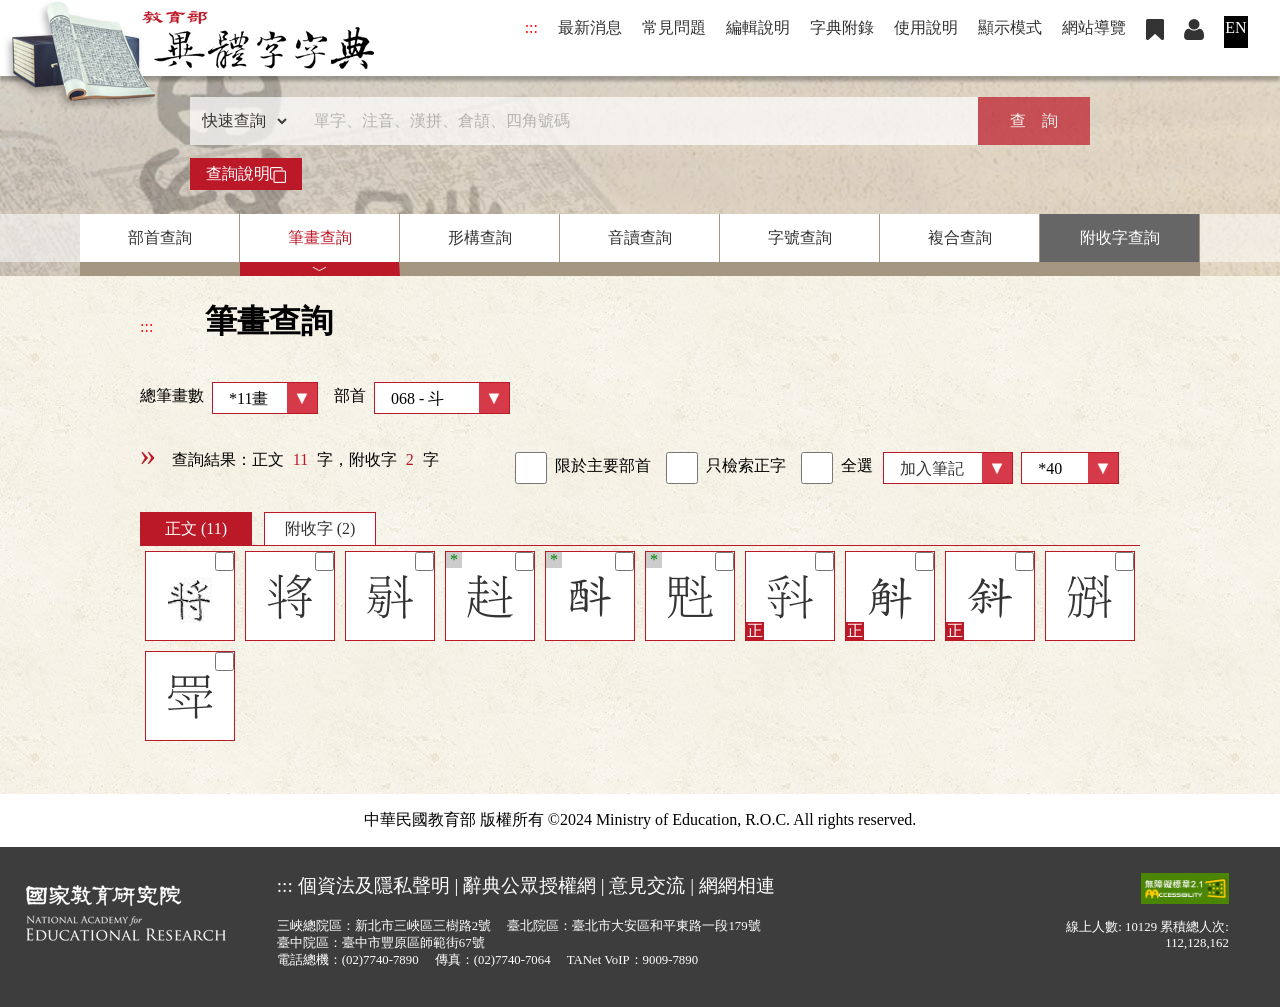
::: (531, 27)
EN (1235, 27)
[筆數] (1070, 468)
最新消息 (590, 27)
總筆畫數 (229, 398)
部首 (422, 398)
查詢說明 (246, 174)
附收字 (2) (320, 528)
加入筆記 (932, 468)
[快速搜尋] (633, 121)
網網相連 (737, 885)
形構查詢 (480, 237)
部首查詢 (160, 237)
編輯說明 (758, 27)
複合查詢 (960, 237)
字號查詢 (800, 237)
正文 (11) (196, 528)
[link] (531, 468)
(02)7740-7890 (380, 960)
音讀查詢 (640, 237)
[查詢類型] (240, 121)
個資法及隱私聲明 (374, 885)
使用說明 (926, 27)
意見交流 (647, 885)
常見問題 (674, 27)
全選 (837, 468)
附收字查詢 (1120, 237)
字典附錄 (842, 27)
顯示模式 (1010, 27)
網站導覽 (1094, 27)
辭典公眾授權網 (529, 885)
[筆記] (224, 561)
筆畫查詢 (320, 237)
